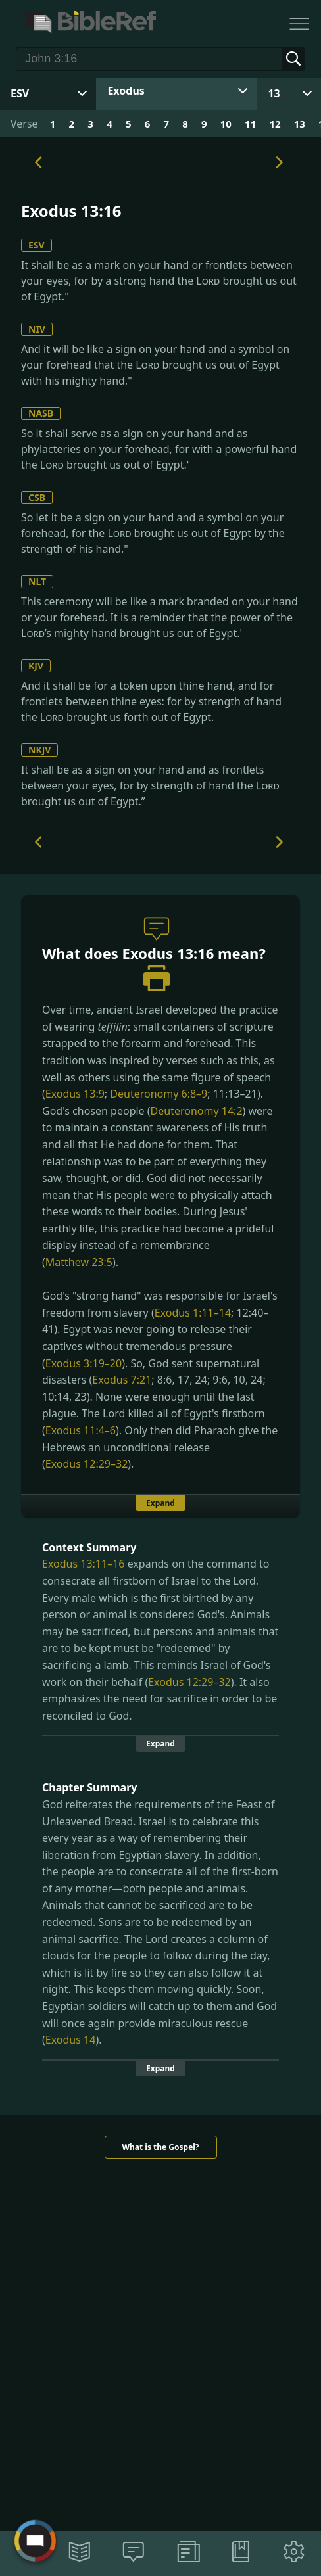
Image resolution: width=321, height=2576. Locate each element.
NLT (37, 581)
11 (250, 123)
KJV (35, 665)
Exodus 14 (70, 2039)
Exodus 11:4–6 (80, 1430)
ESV (36, 245)
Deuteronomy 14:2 (197, 1111)
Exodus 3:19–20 (83, 1363)
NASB (40, 413)
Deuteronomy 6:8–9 (158, 1094)
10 (226, 123)
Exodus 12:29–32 (86, 1464)
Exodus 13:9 (75, 1094)
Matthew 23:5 (78, 1262)
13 (274, 93)
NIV (36, 329)
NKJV (39, 749)
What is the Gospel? (160, 2147)
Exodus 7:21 (121, 1379)
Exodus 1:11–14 (193, 1312)
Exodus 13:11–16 (83, 1564)
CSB (36, 497)
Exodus (125, 90)
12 (274, 123)
